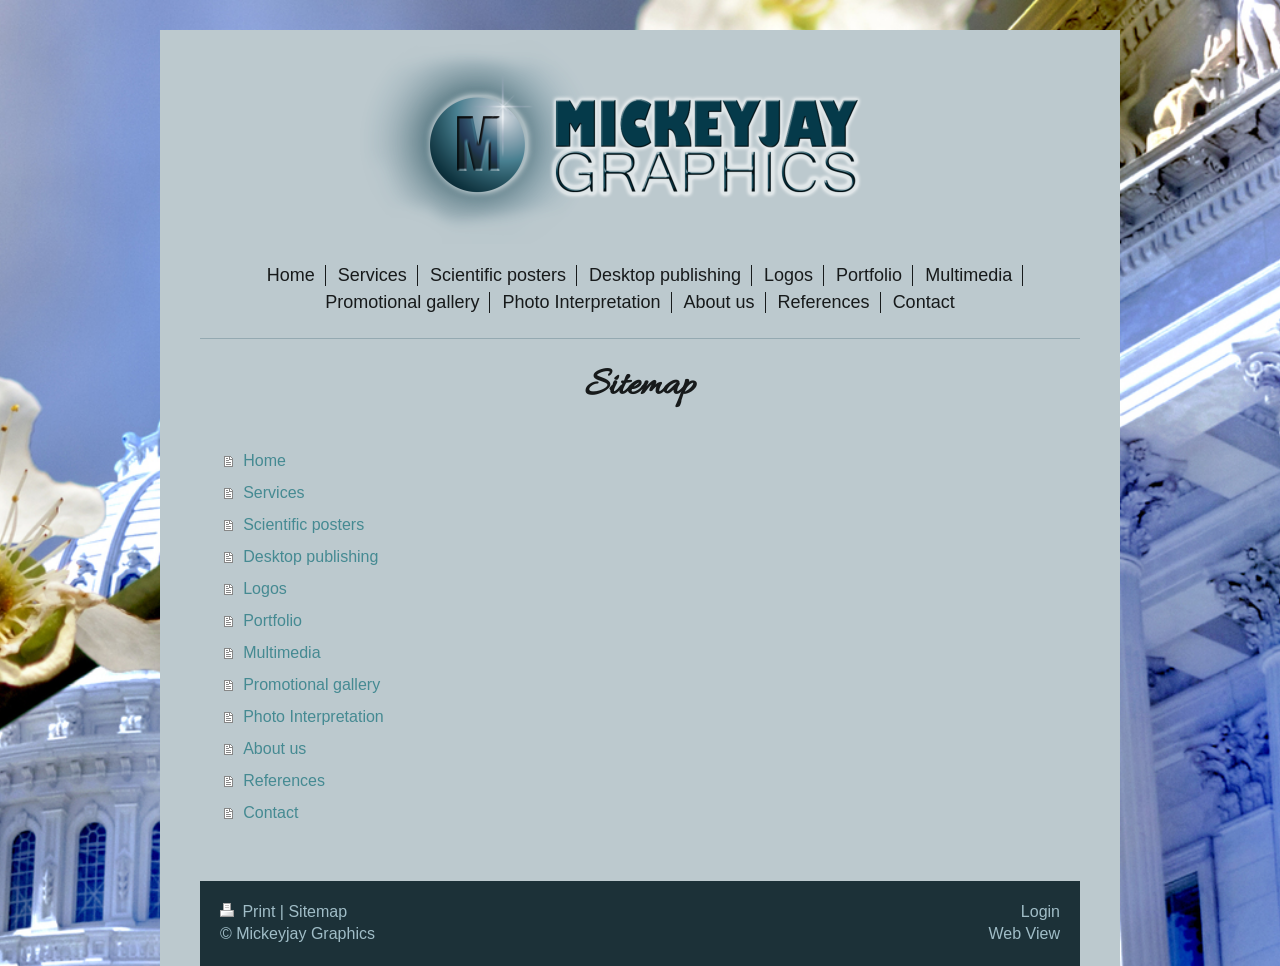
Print (250, 911)
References (284, 780)
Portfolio (272, 620)
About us (274, 748)
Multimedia (281, 652)
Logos (265, 588)
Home (264, 460)
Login (1040, 911)
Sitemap (317, 911)
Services (273, 492)
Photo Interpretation (313, 716)
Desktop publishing (310, 556)
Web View (1024, 933)
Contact (270, 812)
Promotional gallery (311, 684)
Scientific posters (303, 524)
